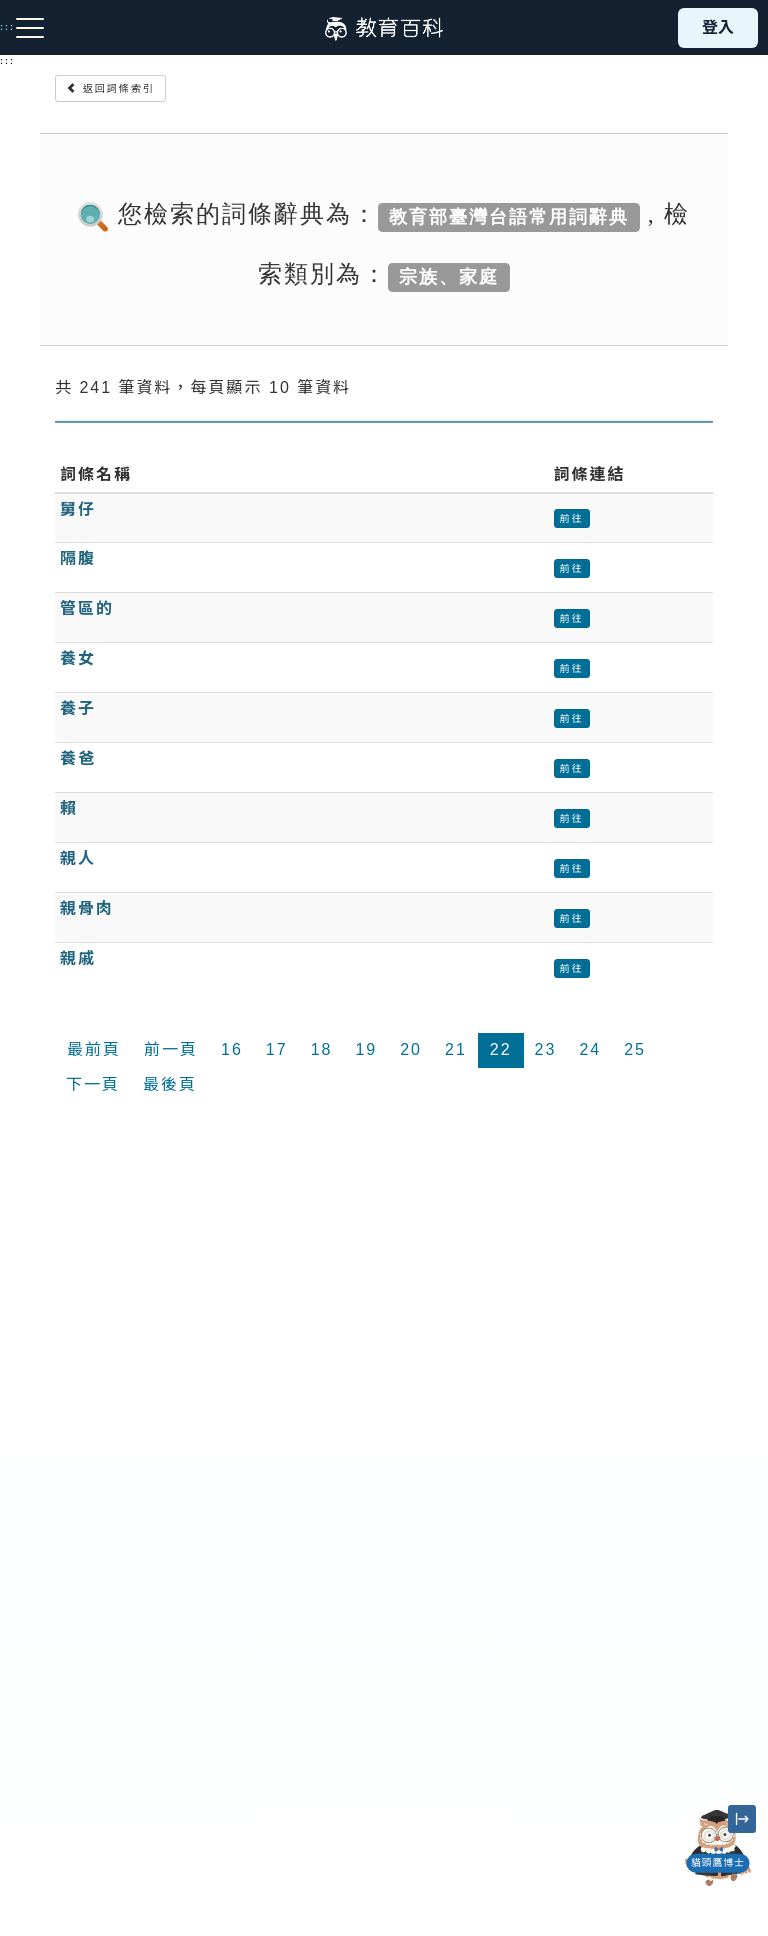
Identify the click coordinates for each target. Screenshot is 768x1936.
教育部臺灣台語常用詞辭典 (509, 216)
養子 (78, 708)
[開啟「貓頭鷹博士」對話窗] (718, 1848)
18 (322, 1049)
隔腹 (78, 558)
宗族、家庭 (449, 276)
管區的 (87, 608)
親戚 (78, 958)
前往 (572, 518)
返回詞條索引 (110, 88)
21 (456, 1049)
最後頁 (170, 1084)
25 (635, 1049)
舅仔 (78, 509)
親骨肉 (87, 908)
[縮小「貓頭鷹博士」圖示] (742, 1819)
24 (590, 1049)
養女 (78, 658)
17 (277, 1049)
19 (366, 1049)
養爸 (78, 758)
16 (232, 1049)
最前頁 (94, 1049)
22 (501, 1049)
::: (7, 61)
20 (411, 1049)
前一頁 (171, 1049)
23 (546, 1049)
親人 (78, 858)
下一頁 (93, 1084)
